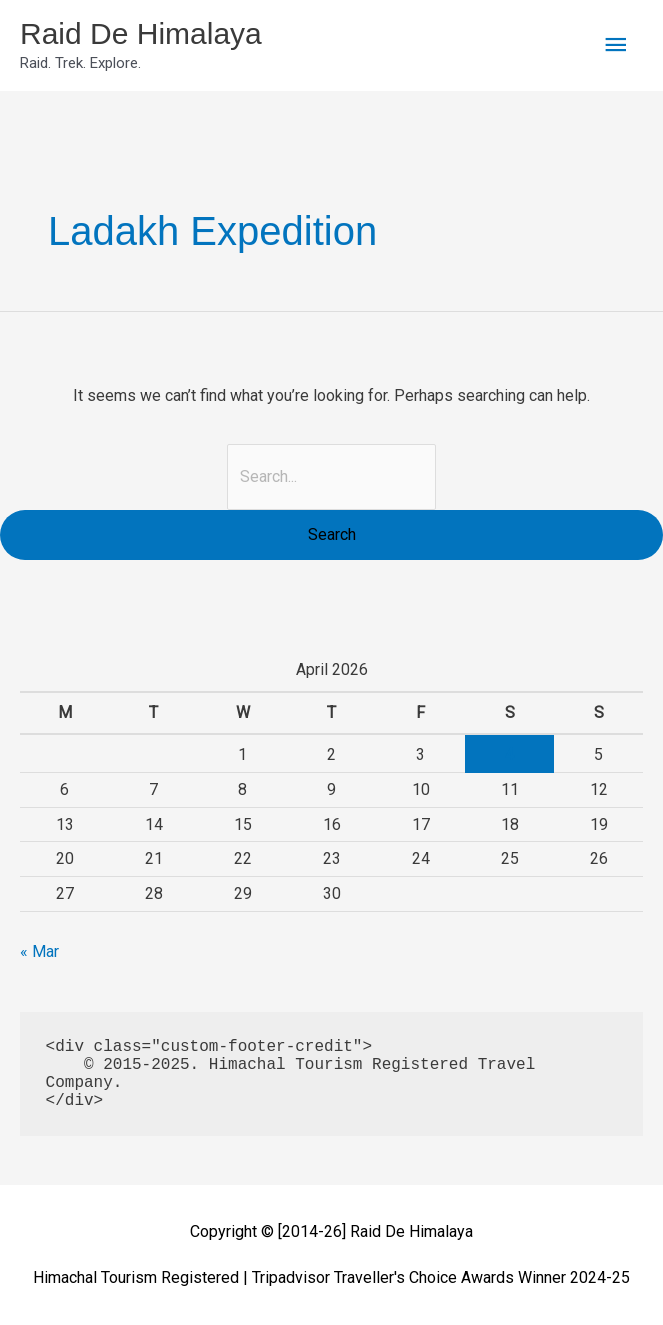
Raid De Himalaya (141, 33)
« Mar (39, 951)
